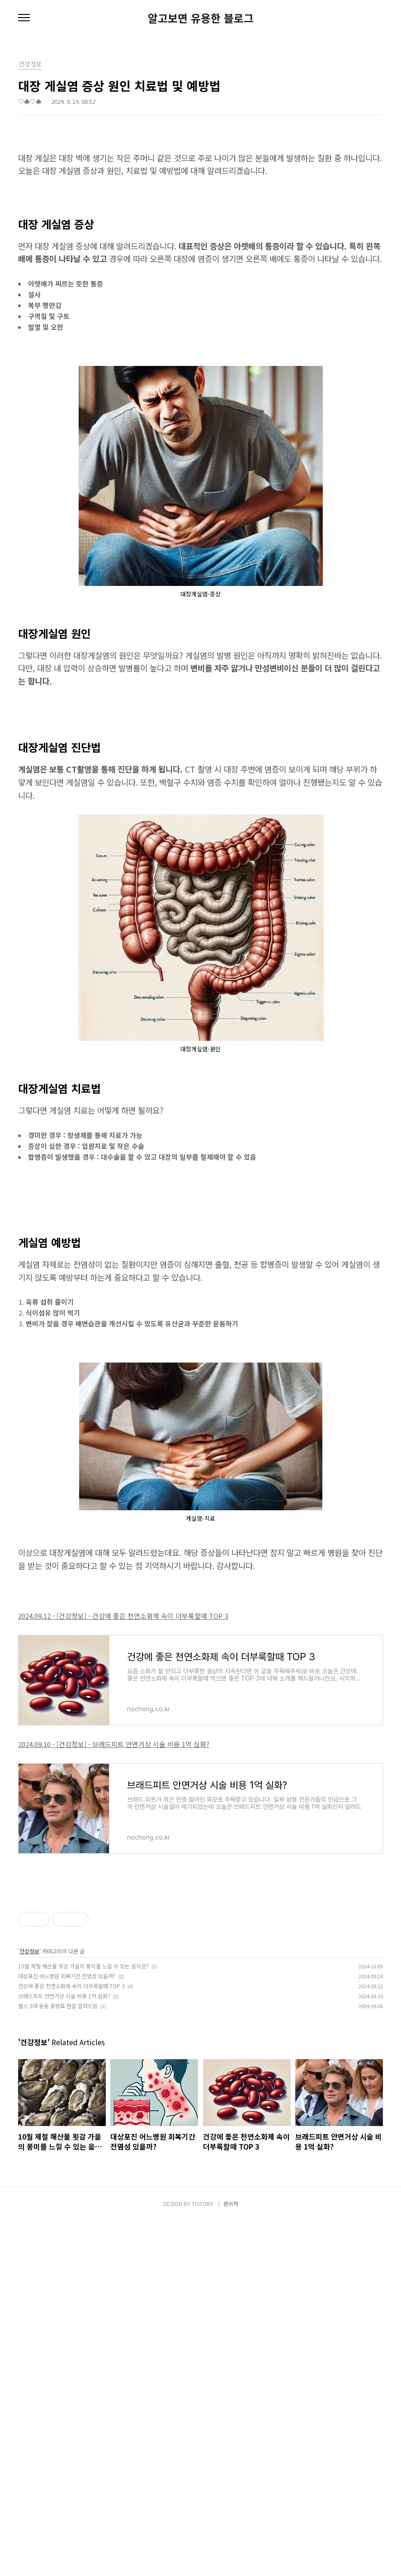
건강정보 (29, 2077)
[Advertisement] (200, 1950)
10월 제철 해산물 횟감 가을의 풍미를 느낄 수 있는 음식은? (83, 2092)
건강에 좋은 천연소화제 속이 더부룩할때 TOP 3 (71, 2112)
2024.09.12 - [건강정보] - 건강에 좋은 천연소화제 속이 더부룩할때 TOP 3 (123, 1616)
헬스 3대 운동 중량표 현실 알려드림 (58, 2132)
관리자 (230, 2558)
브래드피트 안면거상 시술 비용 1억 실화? (64, 2122)
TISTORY (202, 2558)
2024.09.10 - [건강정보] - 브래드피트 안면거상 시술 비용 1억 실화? (113, 1744)
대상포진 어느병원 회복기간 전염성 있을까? (67, 2102)
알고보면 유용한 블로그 (201, 18)
